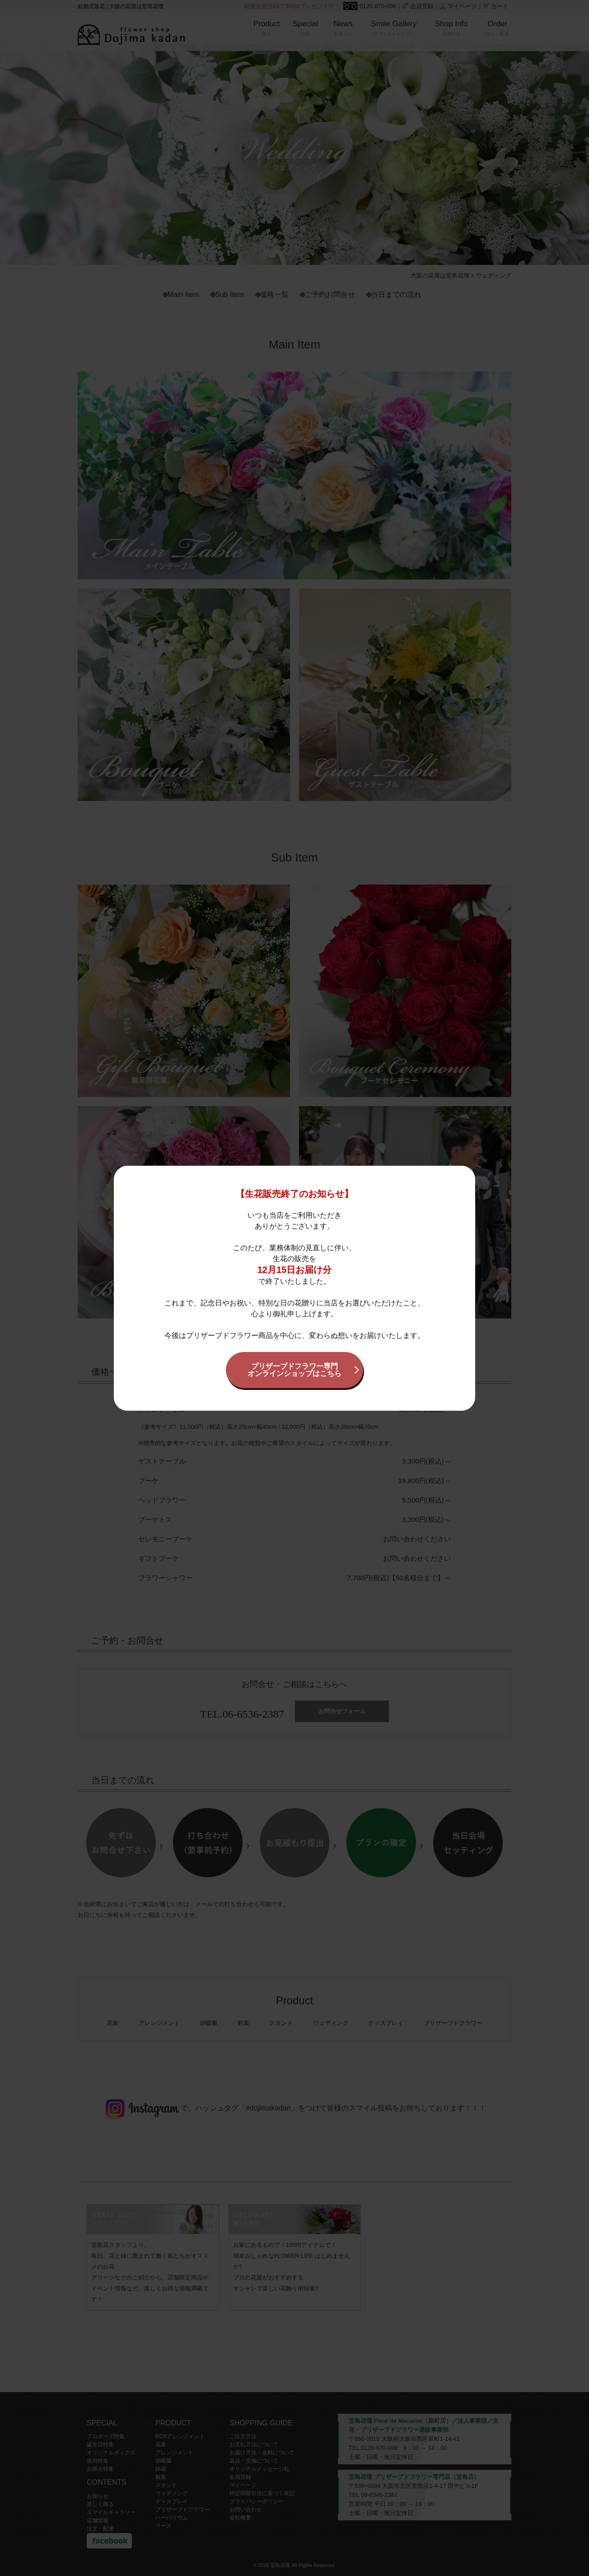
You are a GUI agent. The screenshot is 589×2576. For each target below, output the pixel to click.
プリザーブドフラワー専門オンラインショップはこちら (294, 1369)
